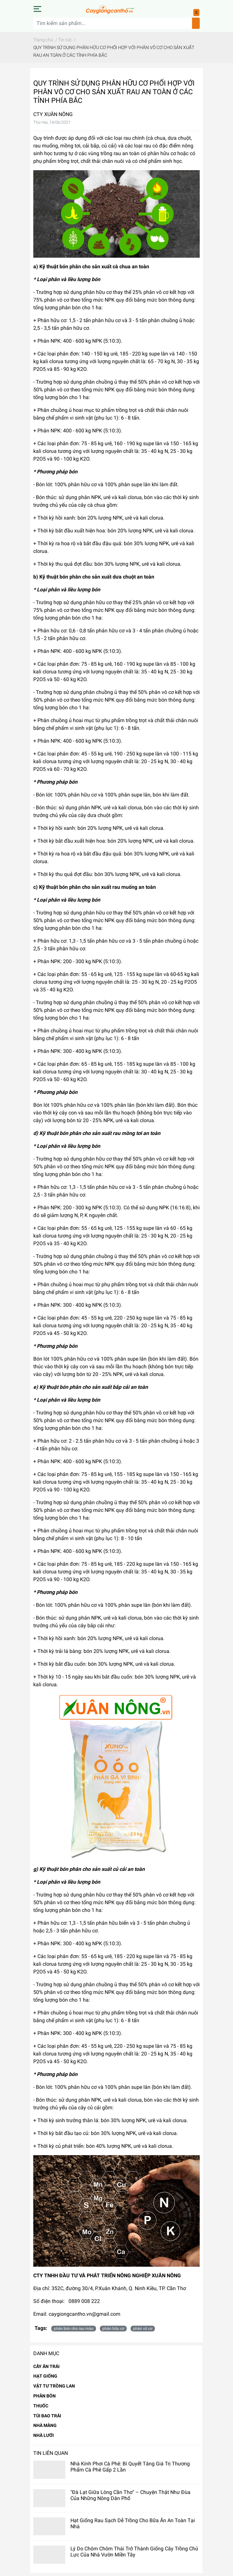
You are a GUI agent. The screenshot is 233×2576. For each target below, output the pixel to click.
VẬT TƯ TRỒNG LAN (54, 2385)
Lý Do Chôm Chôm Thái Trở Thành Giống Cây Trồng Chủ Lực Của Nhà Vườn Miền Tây (134, 2552)
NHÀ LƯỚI (43, 2435)
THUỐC (40, 2405)
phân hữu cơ (113, 2328)
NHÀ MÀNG (45, 2425)
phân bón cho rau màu (73, 2328)
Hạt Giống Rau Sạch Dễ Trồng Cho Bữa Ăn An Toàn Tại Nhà (132, 2523)
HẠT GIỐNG (45, 2376)
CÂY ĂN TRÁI (46, 2366)
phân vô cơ (142, 2328)
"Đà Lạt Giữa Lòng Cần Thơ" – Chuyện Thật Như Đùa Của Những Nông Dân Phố (130, 2495)
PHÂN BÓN (44, 2395)
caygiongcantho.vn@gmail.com (84, 2314)
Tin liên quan (50, 2453)
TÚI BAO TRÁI (47, 2415)
